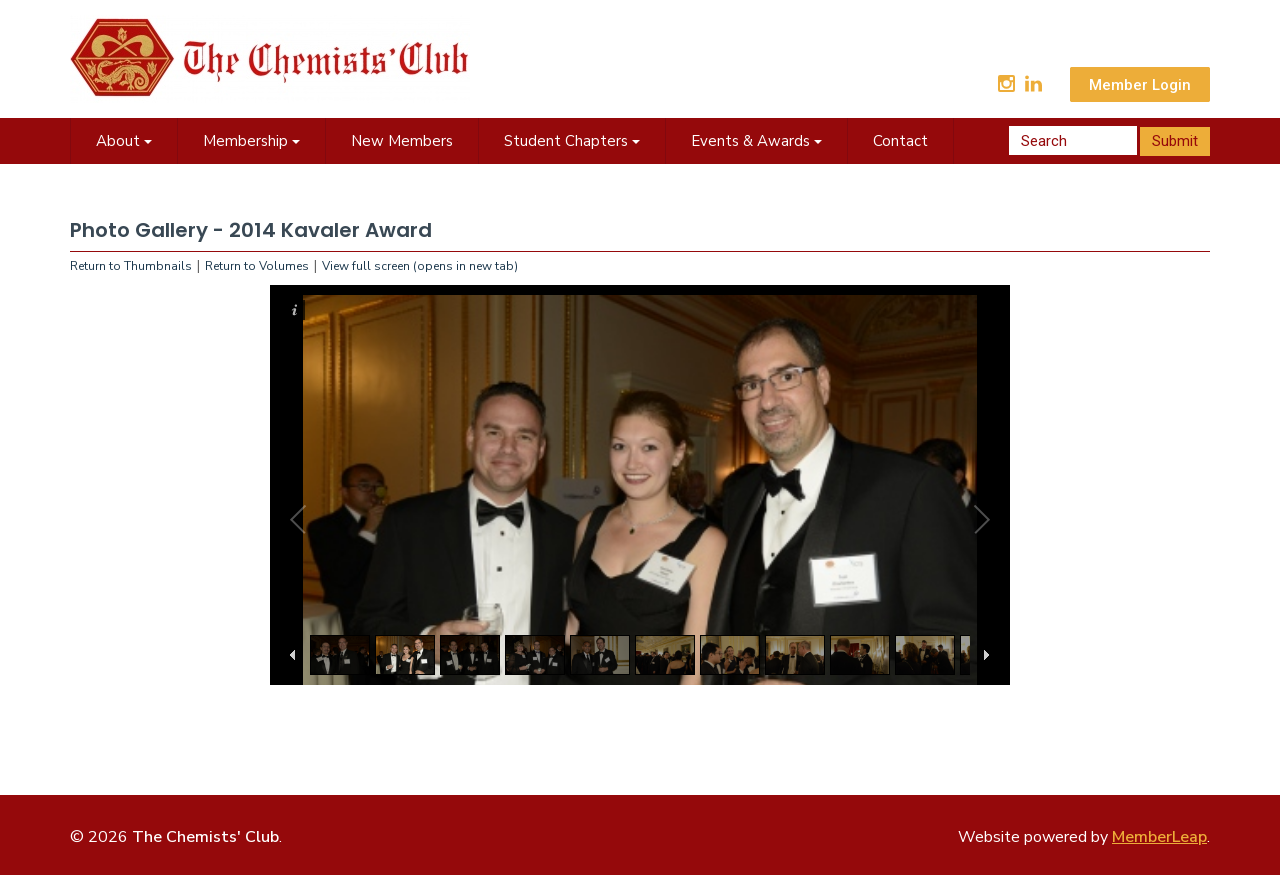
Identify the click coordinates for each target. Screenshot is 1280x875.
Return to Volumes (257, 266)
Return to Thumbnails (131, 266)
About (124, 141)
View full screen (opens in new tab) (420, 266)
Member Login (1140, 85)
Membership (251, 141)
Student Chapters (572, 141)
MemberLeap (1159, 837)
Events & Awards (756, 141)
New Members (402, 141)
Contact (900, 141)
